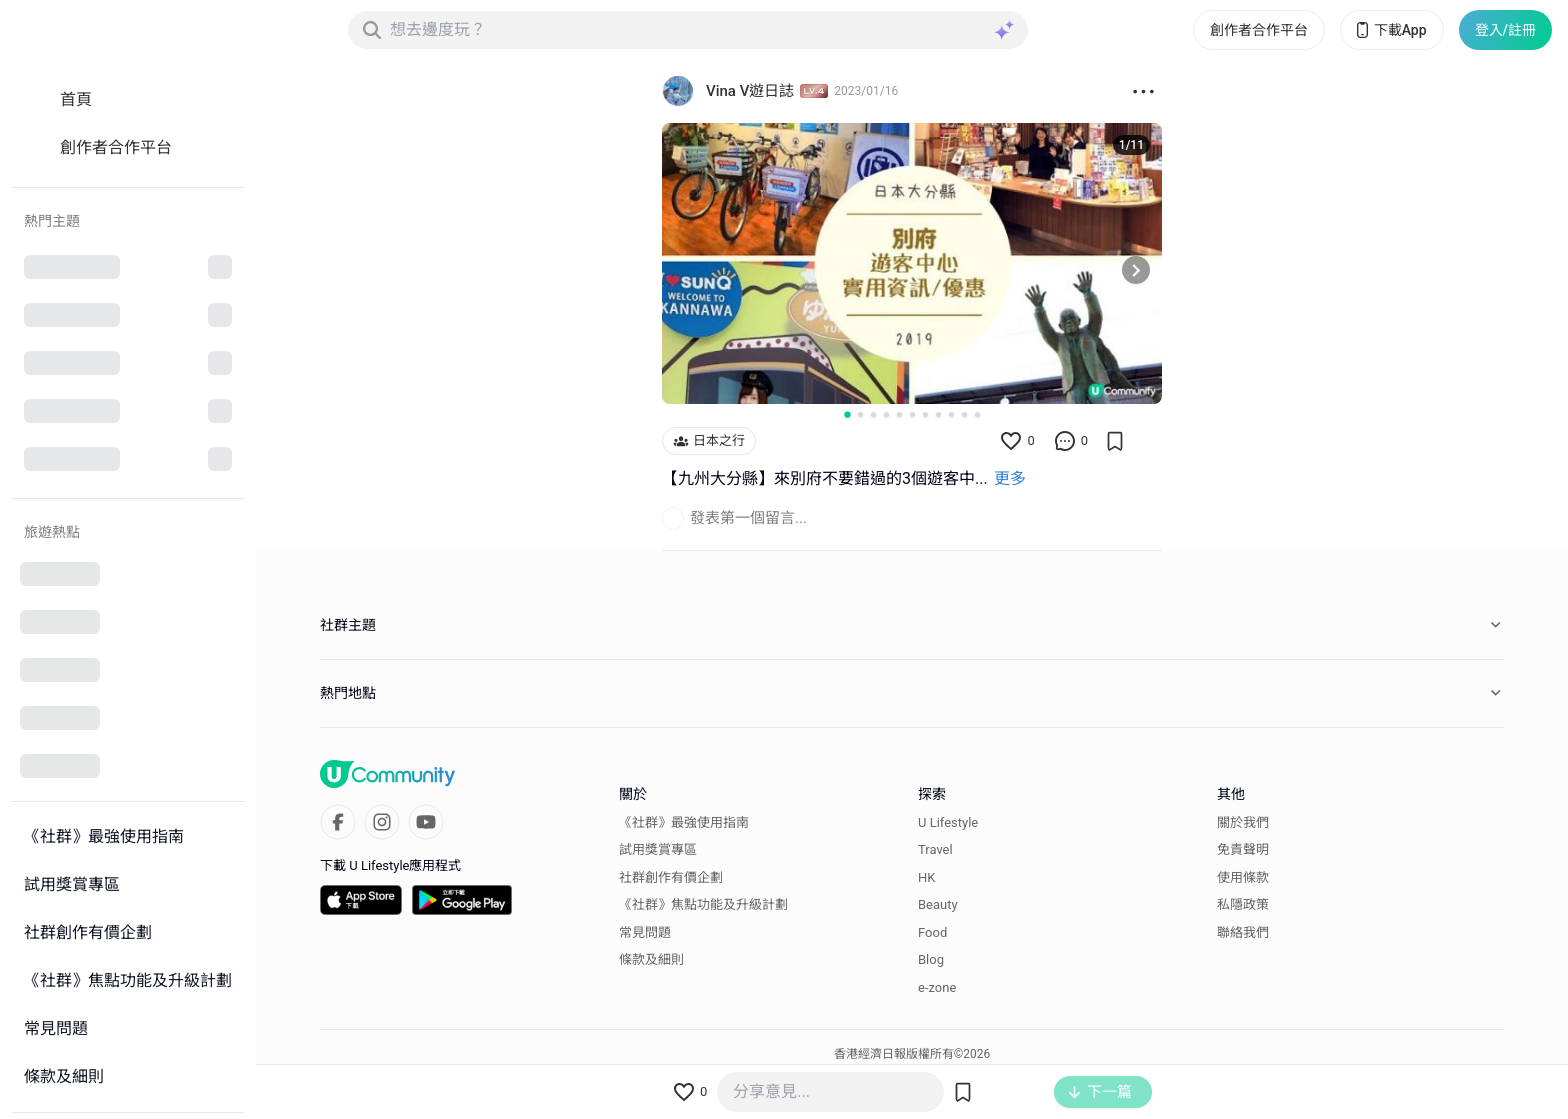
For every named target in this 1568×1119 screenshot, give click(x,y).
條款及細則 (651, 959)
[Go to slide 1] (847, 415)
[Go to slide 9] (951, 414)
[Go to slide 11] (977, 414)
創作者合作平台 (1259, 30)
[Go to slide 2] (860, 414)
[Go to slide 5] (899, 414)
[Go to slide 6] (912, 414)
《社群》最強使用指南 (684, 822)
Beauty (938, 904)
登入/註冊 (1505, 30)
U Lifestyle (948, 822)
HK (926, 877)
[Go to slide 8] (938, 414)
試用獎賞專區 (658, 849)
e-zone (937, 987)
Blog (931, 959)
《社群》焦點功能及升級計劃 (703, 904)
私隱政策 (1243, 904)
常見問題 (645, 932)
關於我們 (1243, 822)
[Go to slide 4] (886, 414)
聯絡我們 (1243, 932)
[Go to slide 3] (873, 414)
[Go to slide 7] (925, 414)
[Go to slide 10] (964, 414)
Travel (935, 849)
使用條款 (1243, 877)
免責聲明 (1243, 849)
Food (932, 932)
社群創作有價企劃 (671, 877)
